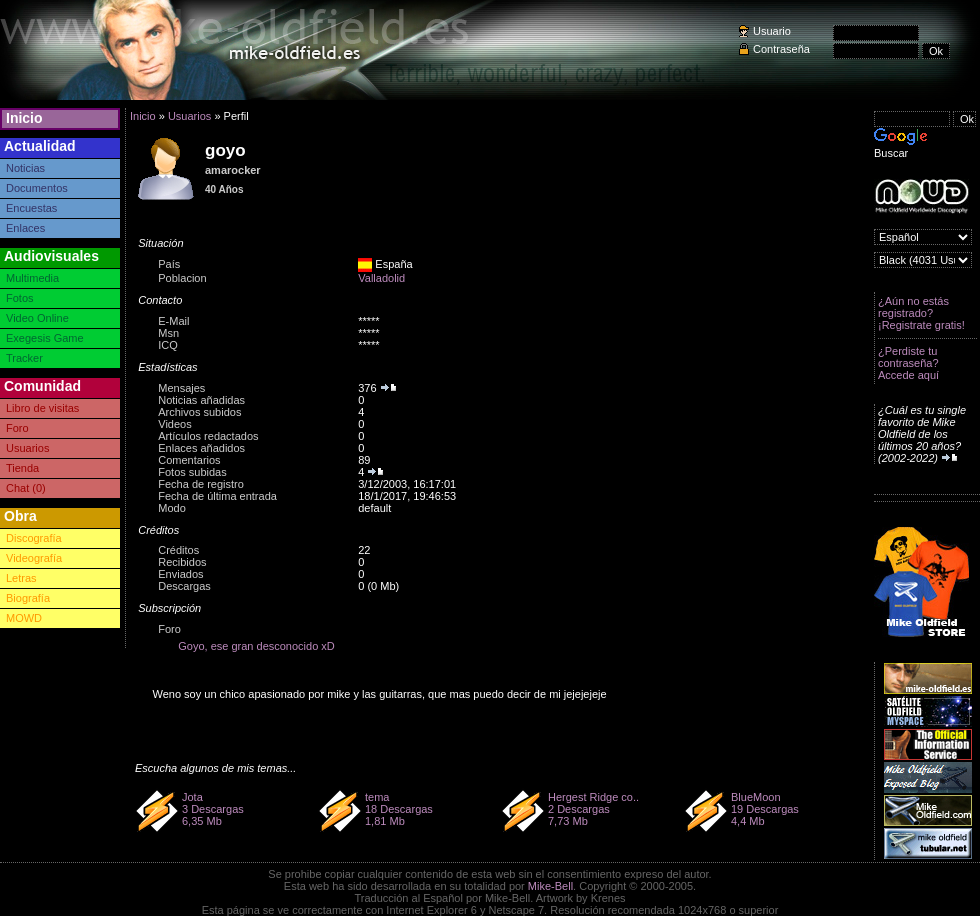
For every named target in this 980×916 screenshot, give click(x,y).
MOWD (24, 618)
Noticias (25, 168)
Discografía (34, 538)
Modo (172, 508)
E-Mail (173, 321)
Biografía (28, 598)
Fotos (20, 298)
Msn (168, 333)
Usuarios (27, 448)
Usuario (772, 31)
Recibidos (182, 562)
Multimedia (32, 278)
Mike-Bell (550, 886)
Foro (17, 428)
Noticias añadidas (201, 400)
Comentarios (189, 460)
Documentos (37, 188)
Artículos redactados (208, 436)
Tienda (22, 468)
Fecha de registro (201, 484)
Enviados (180, 574)
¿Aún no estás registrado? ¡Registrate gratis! (921, 313)
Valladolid (381, 278)
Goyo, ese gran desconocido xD (256, 646)
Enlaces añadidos (201, 448)
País (169, 264)
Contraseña (781, 49)
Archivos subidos (199, 412)
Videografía (34, 558)
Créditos (178, 550)
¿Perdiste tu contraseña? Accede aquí (908, 363)
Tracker (24, 358)
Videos (174, 424)
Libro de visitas (42, 408)
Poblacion (182, 278)
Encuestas (31, 208)
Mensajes (181, 388)
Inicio (24, 118)
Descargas (184, 586)
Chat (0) (26, 488)
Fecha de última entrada (217, 496)
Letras (21, 578)
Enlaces (25, 228)
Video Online (37, 318)
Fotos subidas (192, 472)
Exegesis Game (45, 338)
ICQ (168, 345)
